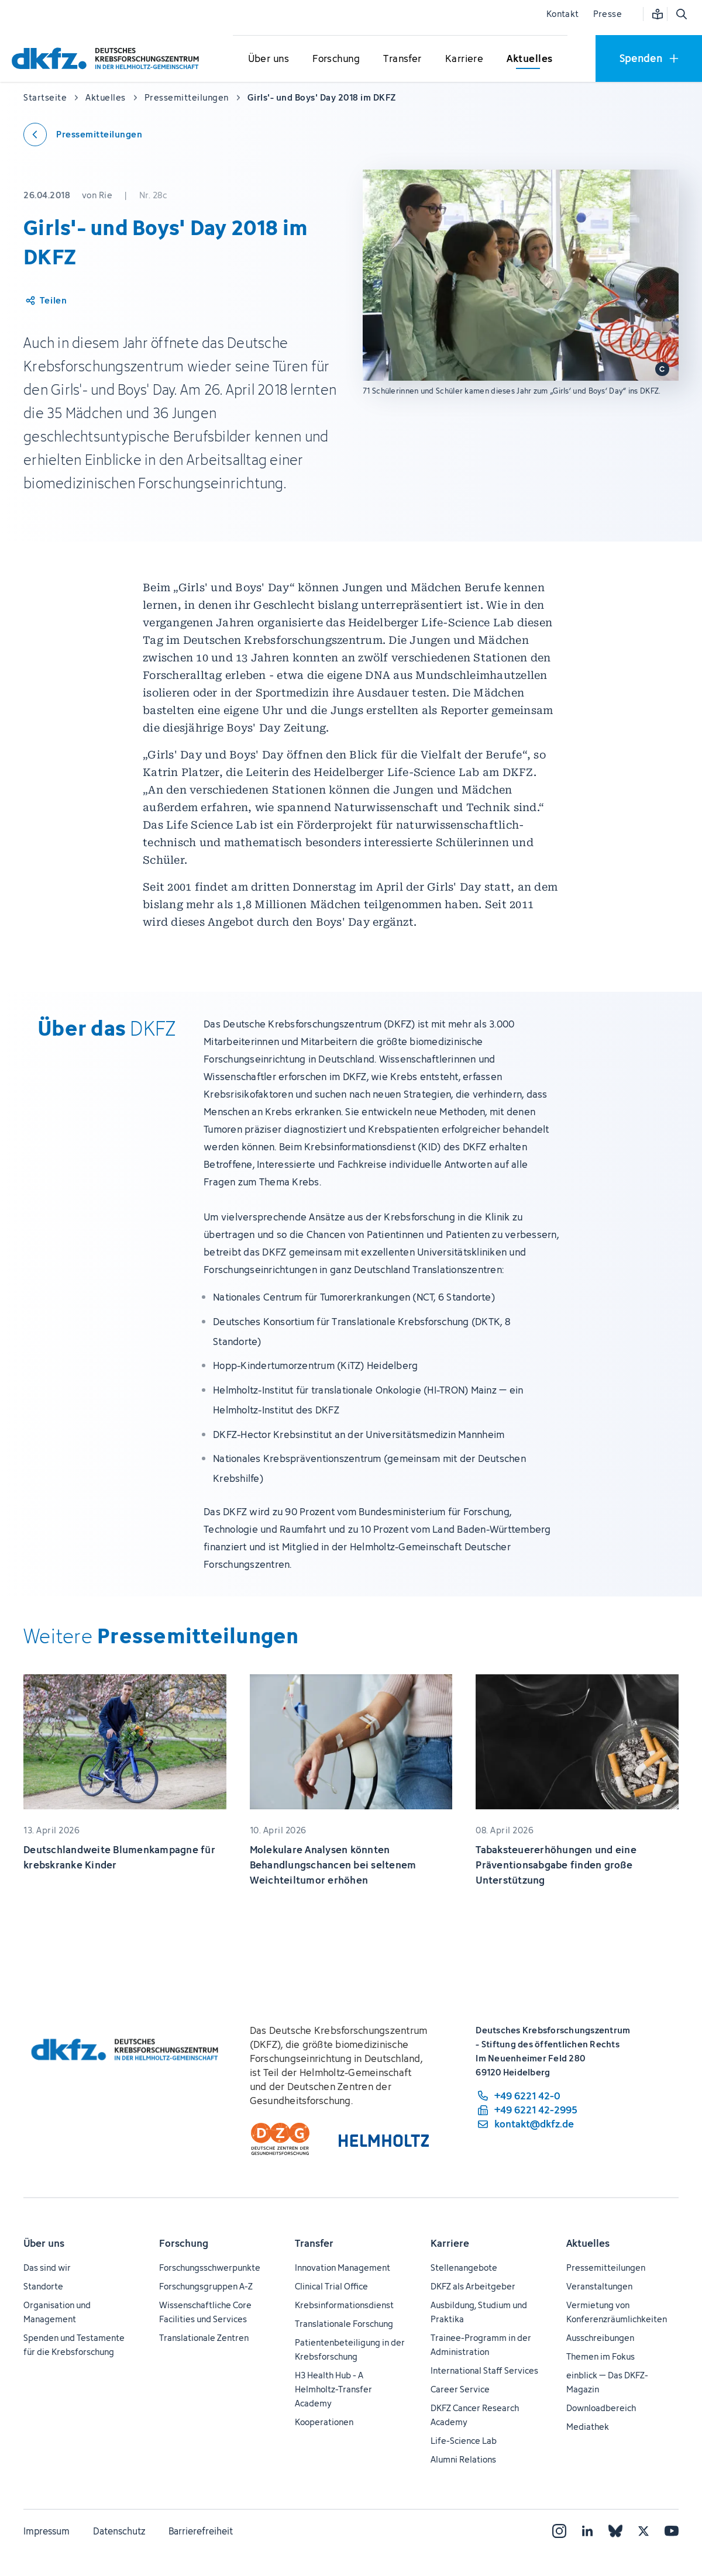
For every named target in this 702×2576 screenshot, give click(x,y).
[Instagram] (559, 2531)
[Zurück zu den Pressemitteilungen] (82, 134)
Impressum (46, 2531)
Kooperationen (324, 2422)
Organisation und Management (57, 2312)
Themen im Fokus (600, 2356)
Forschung (183, 2243)
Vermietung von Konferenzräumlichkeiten (616, 2312)
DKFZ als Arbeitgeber (473, 2286)
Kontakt (562, 13)
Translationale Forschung (344, 2323)
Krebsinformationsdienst (344, 2305)
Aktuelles (588, 2243)
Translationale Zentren (204, 2337)
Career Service (460, 2389)
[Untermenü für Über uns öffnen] (268, 59)
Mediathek (587, 2426)
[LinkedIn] (587, 2531)
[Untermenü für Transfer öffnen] (402, 59)
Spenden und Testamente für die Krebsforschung (74, 2344)
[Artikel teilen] (45, 301)
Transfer (314, 2243)
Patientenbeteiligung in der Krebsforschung (350, 2349)
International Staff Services (484, 2370)
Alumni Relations (463, 2459)
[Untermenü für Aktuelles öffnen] (529, 59)
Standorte (43, 2286)
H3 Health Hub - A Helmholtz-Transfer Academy (333, 2389)
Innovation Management (342, 2267)
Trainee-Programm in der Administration (481, 2344)
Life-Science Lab (464, 2440)
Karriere (450, 2243)
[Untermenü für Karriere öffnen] (464, 59)
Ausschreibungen (600, 2337)
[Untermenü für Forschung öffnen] (336, 59)
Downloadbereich (601, 2408)
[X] (643, 2531)
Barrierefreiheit (200, 2531)
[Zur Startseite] (108, 58)
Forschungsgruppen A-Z (206, 2286)
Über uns (43, 2243)
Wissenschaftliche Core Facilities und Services (205, 2312)
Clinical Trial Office (331, 2286)
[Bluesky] (615, 2531)
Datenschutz (119, 2531)
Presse (607, 13)
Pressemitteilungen (605, 2267)
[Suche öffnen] (681, 14)
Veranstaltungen (599, 2286)
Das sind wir (47, 2267)
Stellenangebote (464, 2267)
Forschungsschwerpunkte (209, 2267)
